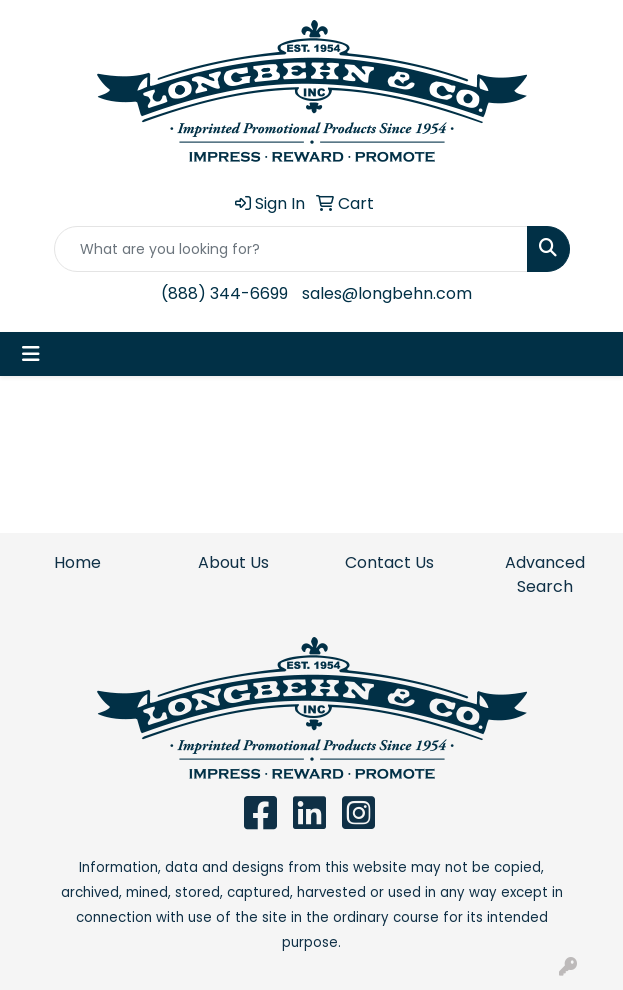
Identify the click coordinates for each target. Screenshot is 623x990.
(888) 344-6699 (224, 293)
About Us (233, 562)
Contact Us (389, 562)
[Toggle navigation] (31, 354)
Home (77, 562)
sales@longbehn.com (387, 293)
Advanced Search (545, 574)
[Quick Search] (291, 249)
